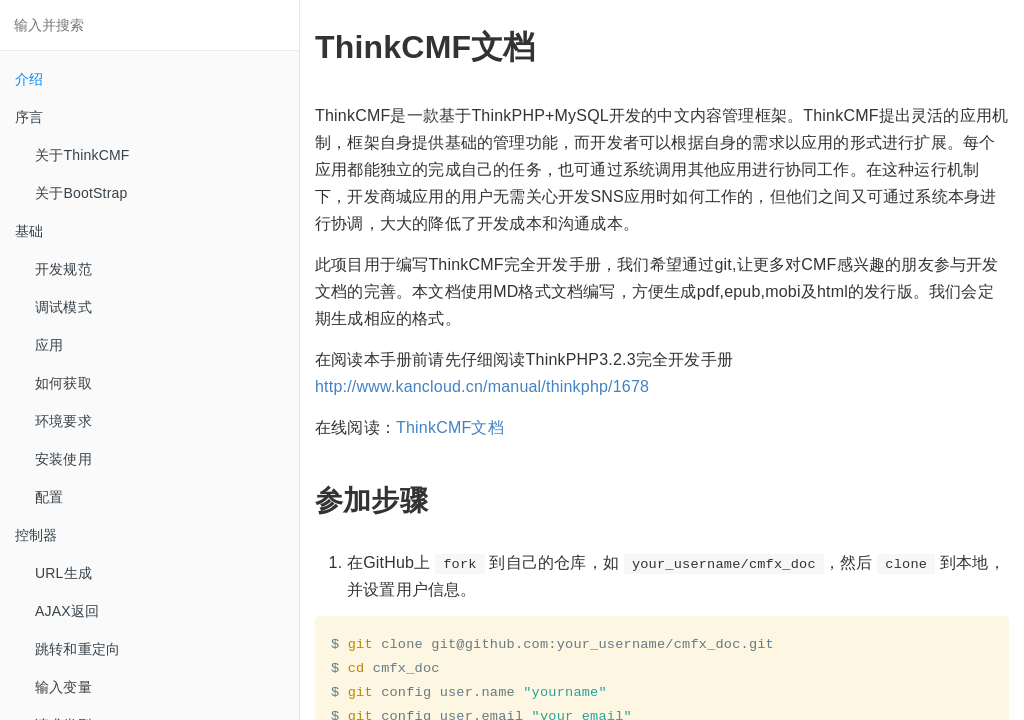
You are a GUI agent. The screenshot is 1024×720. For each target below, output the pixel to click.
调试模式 (63, 307)
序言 (29, 117)
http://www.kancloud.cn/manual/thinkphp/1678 (482, 386)
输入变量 (63, 687)
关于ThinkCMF (82, 155)
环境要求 (63, 421)
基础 (29, 231)
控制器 (36, 535)
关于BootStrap (81, 193)
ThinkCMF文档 (450, 427)
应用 (49, 345)
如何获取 (63, 383)
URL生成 (63, 573)
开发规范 (63, 269)
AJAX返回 (67, 611)
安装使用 (63, 459)
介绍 (29, 79)
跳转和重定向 (77, 649)
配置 (49, 497)
